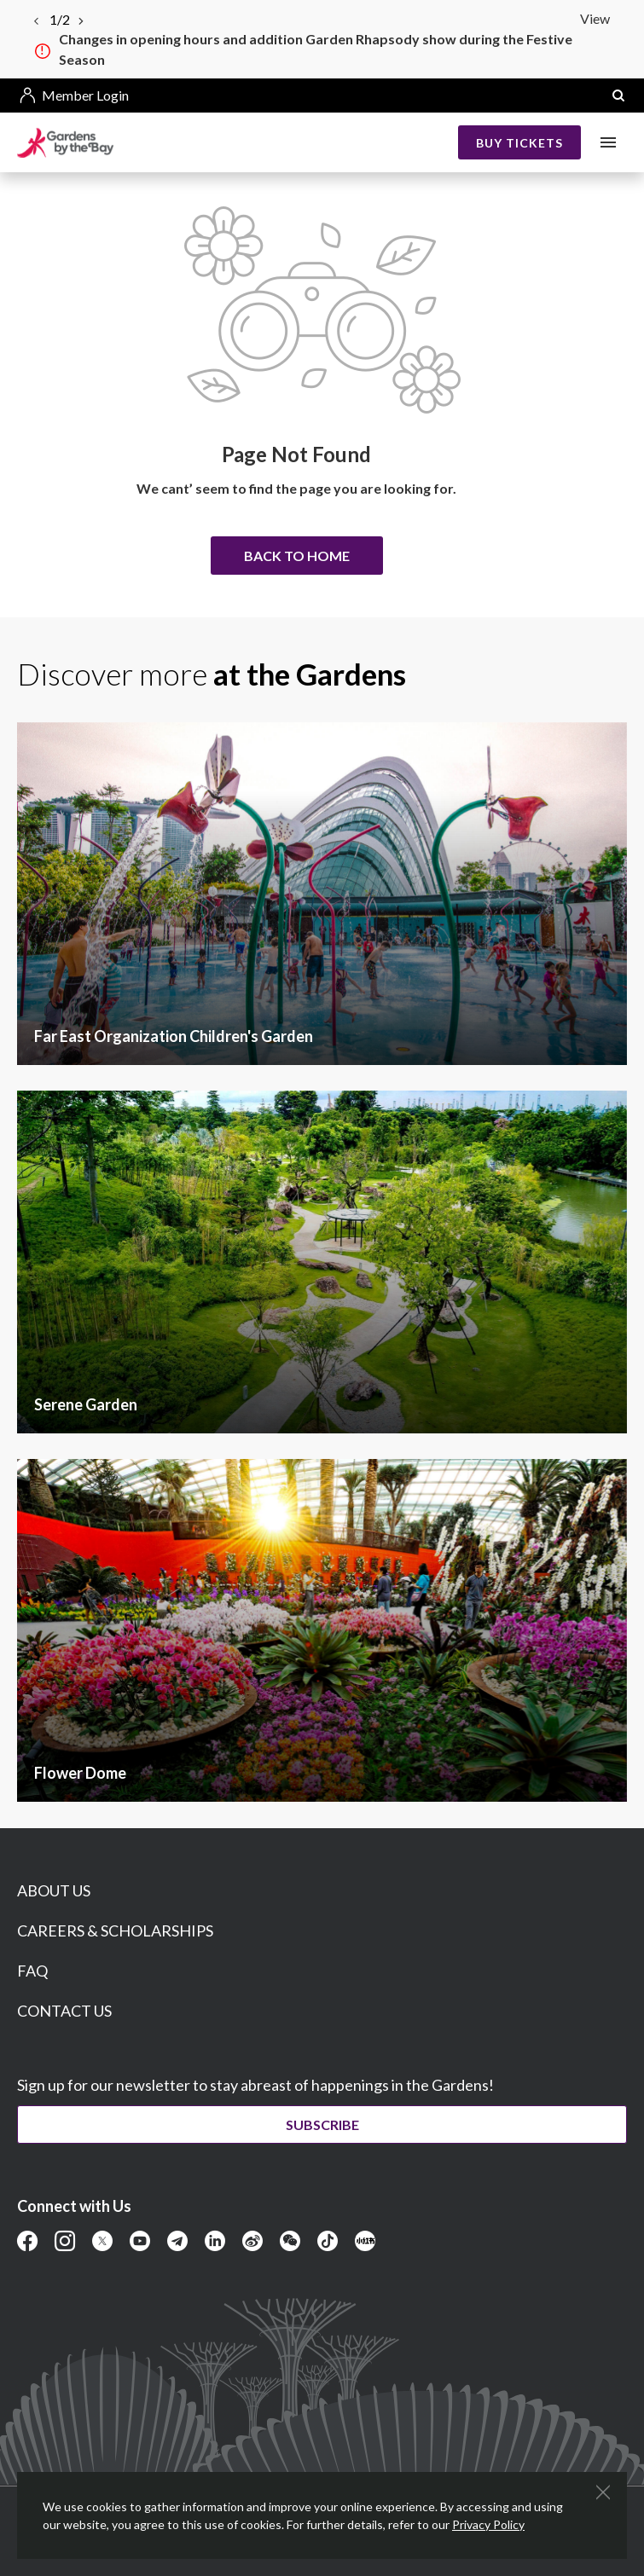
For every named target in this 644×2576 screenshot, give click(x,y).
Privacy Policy (488, 2524)
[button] (618, 95)
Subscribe (322, 2124)
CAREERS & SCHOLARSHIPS (115, 1930)
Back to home (297, 555)
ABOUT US (53, 1890)
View (595, 18)
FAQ (32, 1970)
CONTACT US (64, 2010)
